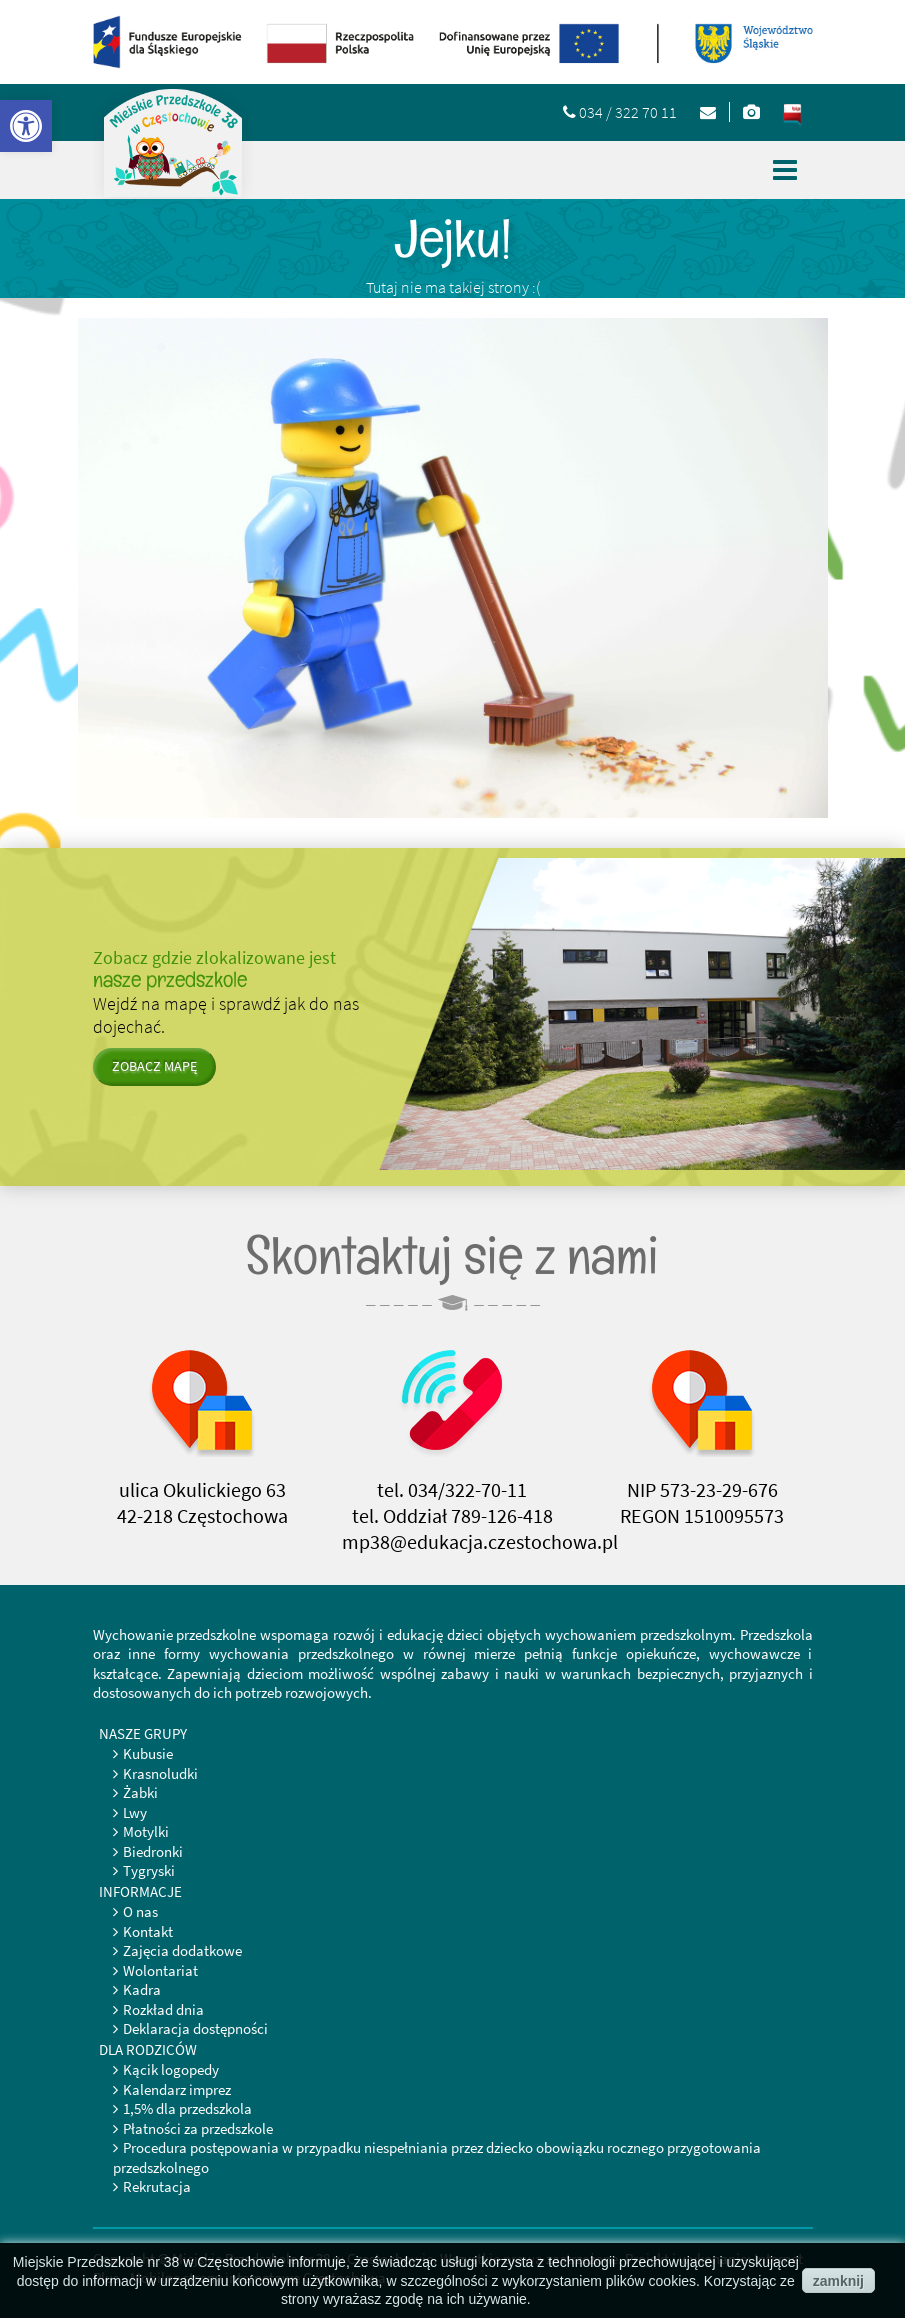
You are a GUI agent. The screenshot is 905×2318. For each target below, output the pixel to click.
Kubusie (148, 1753)
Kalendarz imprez (177, 2089)
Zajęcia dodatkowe (182, 1950)
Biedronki (153, 1851)
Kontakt (148, 1931)
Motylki (146, 1831)
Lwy (135, 1812)
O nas (140, 1911)
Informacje (140, 1891)
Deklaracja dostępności (195, 2028)
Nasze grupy (143, 1733)
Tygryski (149, 1870)
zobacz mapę (154, 1066)
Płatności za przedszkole (198, 2128)
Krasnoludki (160, 1773)
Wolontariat (160, 1970)
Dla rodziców (148, 2049)
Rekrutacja (157, 2186)
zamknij (838, 2281)
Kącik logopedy (171, 2069)
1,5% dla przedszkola (187, 2108)
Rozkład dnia (163, 2009)
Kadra (142, 1989)
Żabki (140, 1792)
